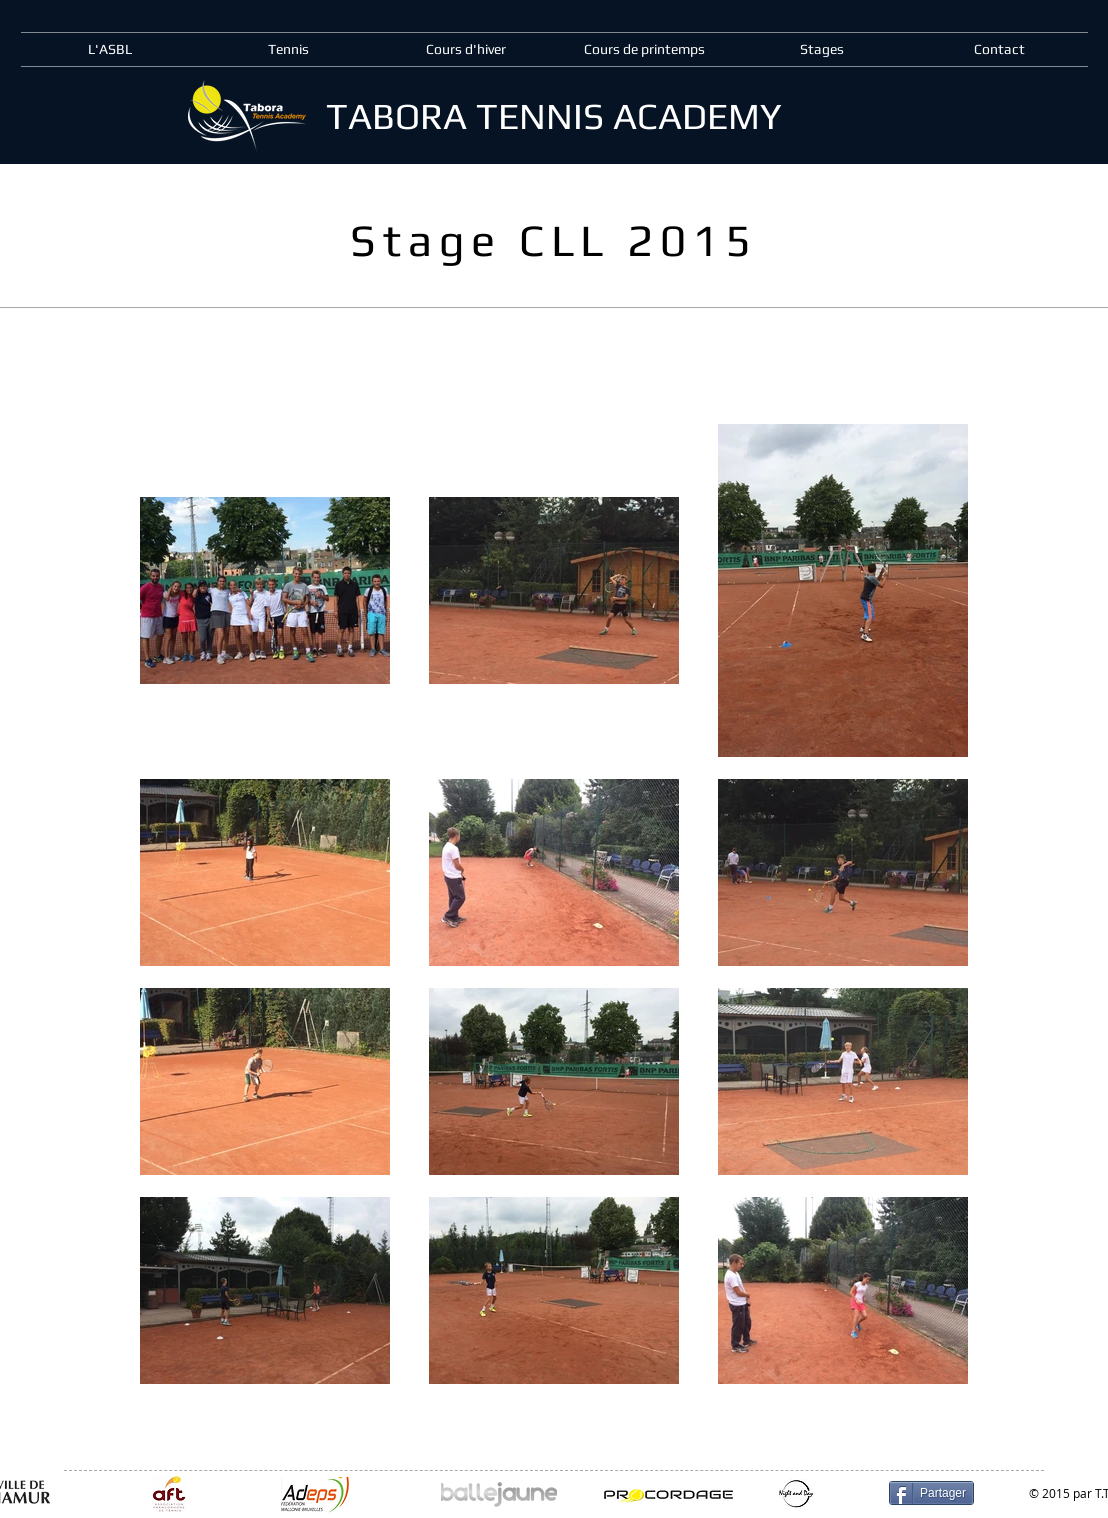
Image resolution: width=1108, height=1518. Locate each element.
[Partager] (931, 1493)
